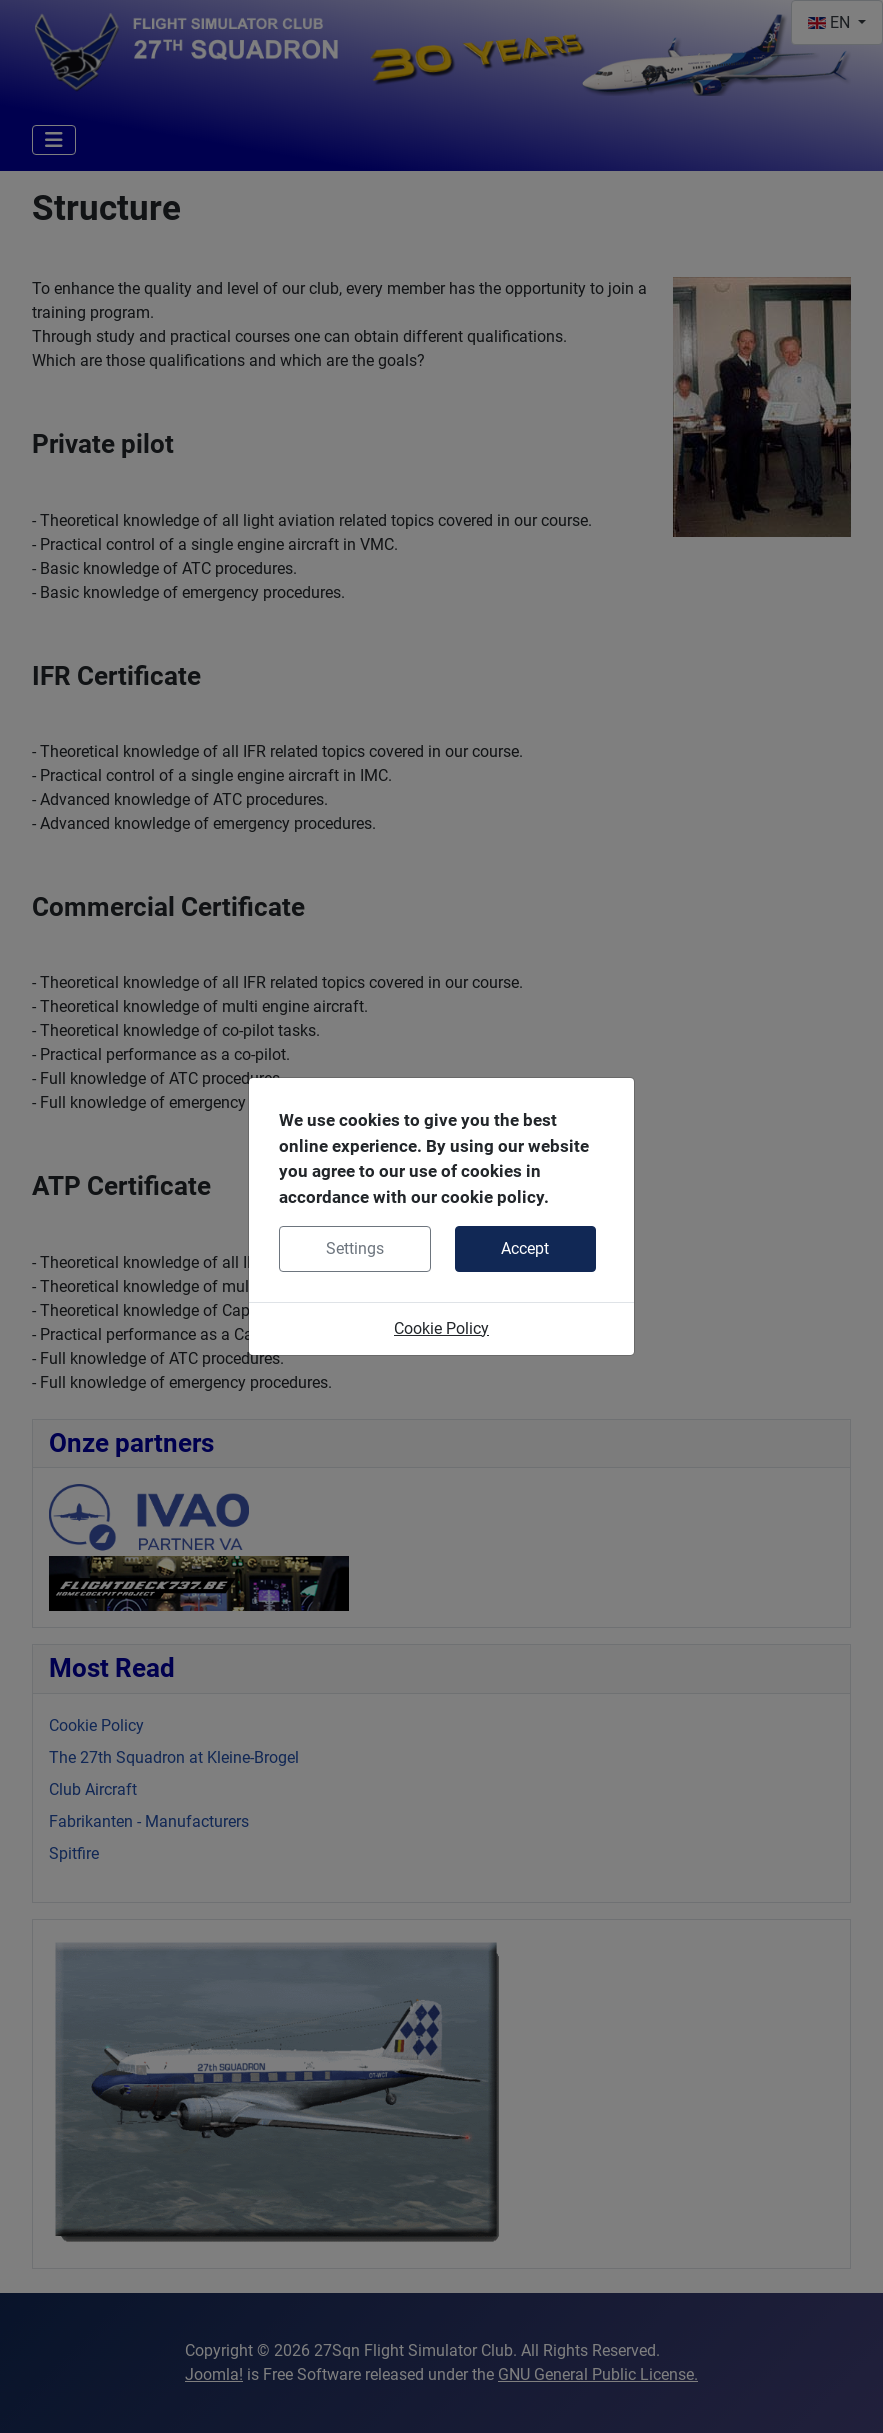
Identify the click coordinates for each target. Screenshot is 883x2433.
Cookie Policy (441, 1328)
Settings (355, 1248)
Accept (525, 1248)
